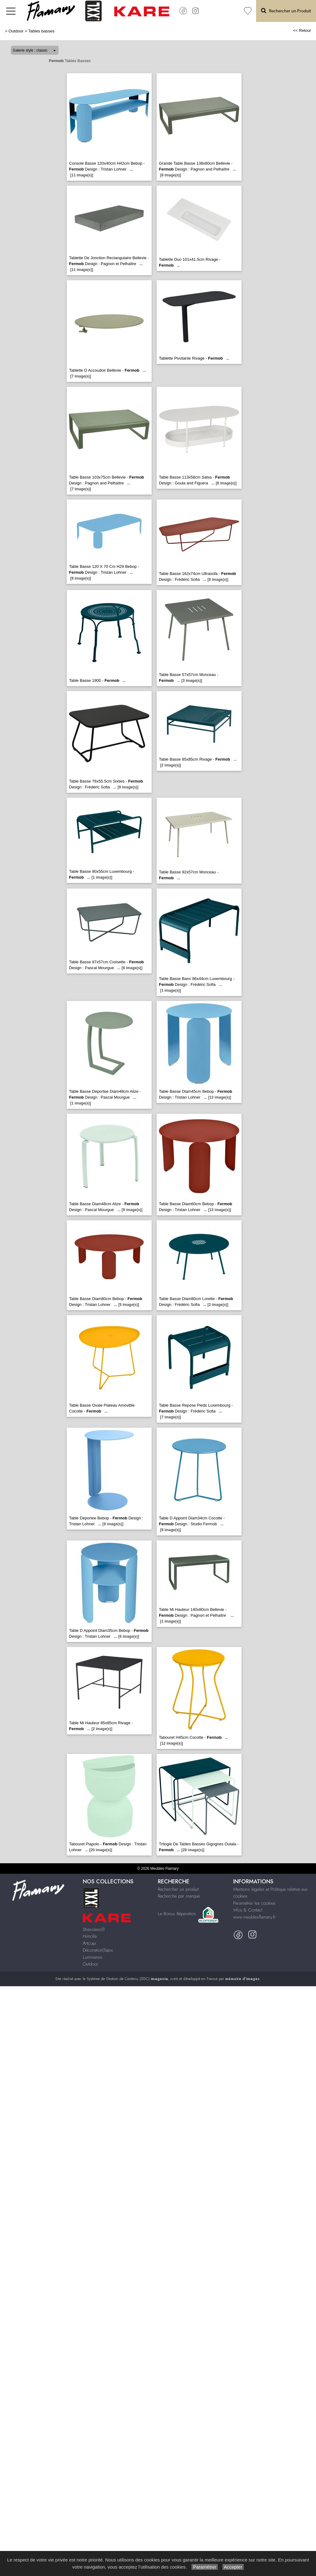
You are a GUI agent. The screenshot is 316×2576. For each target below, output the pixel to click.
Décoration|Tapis (98, 1950)
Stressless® (94, 1929)
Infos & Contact (247, 1910)
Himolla (90, 1936)
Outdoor (16, 31)
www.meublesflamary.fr (254, 1917)
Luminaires (93, 1957)
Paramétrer (204, 2567)
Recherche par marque (179, 1896)
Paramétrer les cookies (254, 1903)
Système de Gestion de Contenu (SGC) (127, 1979)
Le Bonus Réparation (177, 1913)
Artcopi (89, 1943)
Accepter (233, 2567)
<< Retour (302, 30)
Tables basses (41, 31)
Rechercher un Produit (286, 11)
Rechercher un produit (178, 1889)
